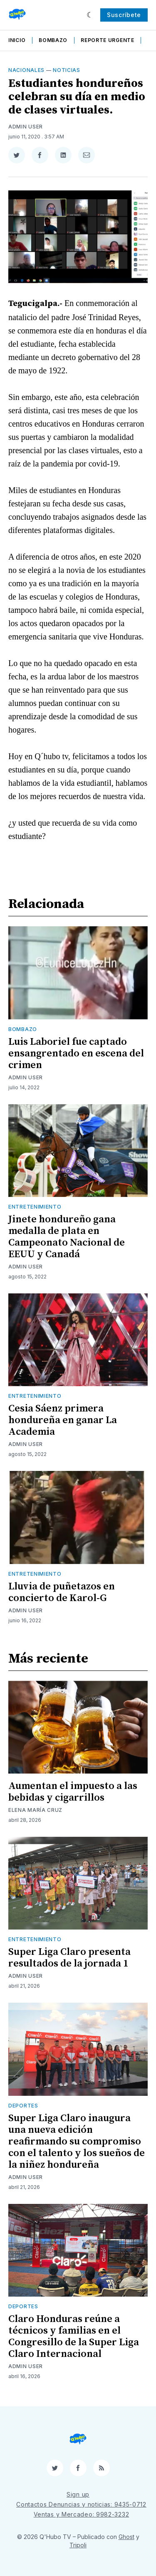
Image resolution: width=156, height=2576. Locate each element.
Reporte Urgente (107, 40)
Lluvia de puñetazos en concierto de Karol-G (61, 1592)
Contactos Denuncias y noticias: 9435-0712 (81, 2504)
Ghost (126, 2536)
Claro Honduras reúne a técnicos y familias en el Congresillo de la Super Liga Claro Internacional (73, 2336)
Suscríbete (124, 14)
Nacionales (26, 70)
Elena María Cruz (35, 1810)
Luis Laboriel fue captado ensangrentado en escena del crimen (76, 1053)
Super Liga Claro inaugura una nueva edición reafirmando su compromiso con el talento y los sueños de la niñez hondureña (76, 2141)
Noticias (66, 70)
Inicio (16, 40)
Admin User (25, 126)
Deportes (23, 2105)
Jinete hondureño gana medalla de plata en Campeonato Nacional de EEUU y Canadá (66, 1237)
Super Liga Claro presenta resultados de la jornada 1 (69, 1958)
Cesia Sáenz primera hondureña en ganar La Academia (62, 1420)
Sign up (78, 2494)
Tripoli (78, 2545)
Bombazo (53, 40)
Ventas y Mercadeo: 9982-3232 (81, 2514)
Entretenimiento (35, 1207)
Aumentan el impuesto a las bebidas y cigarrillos (72, 1792)
